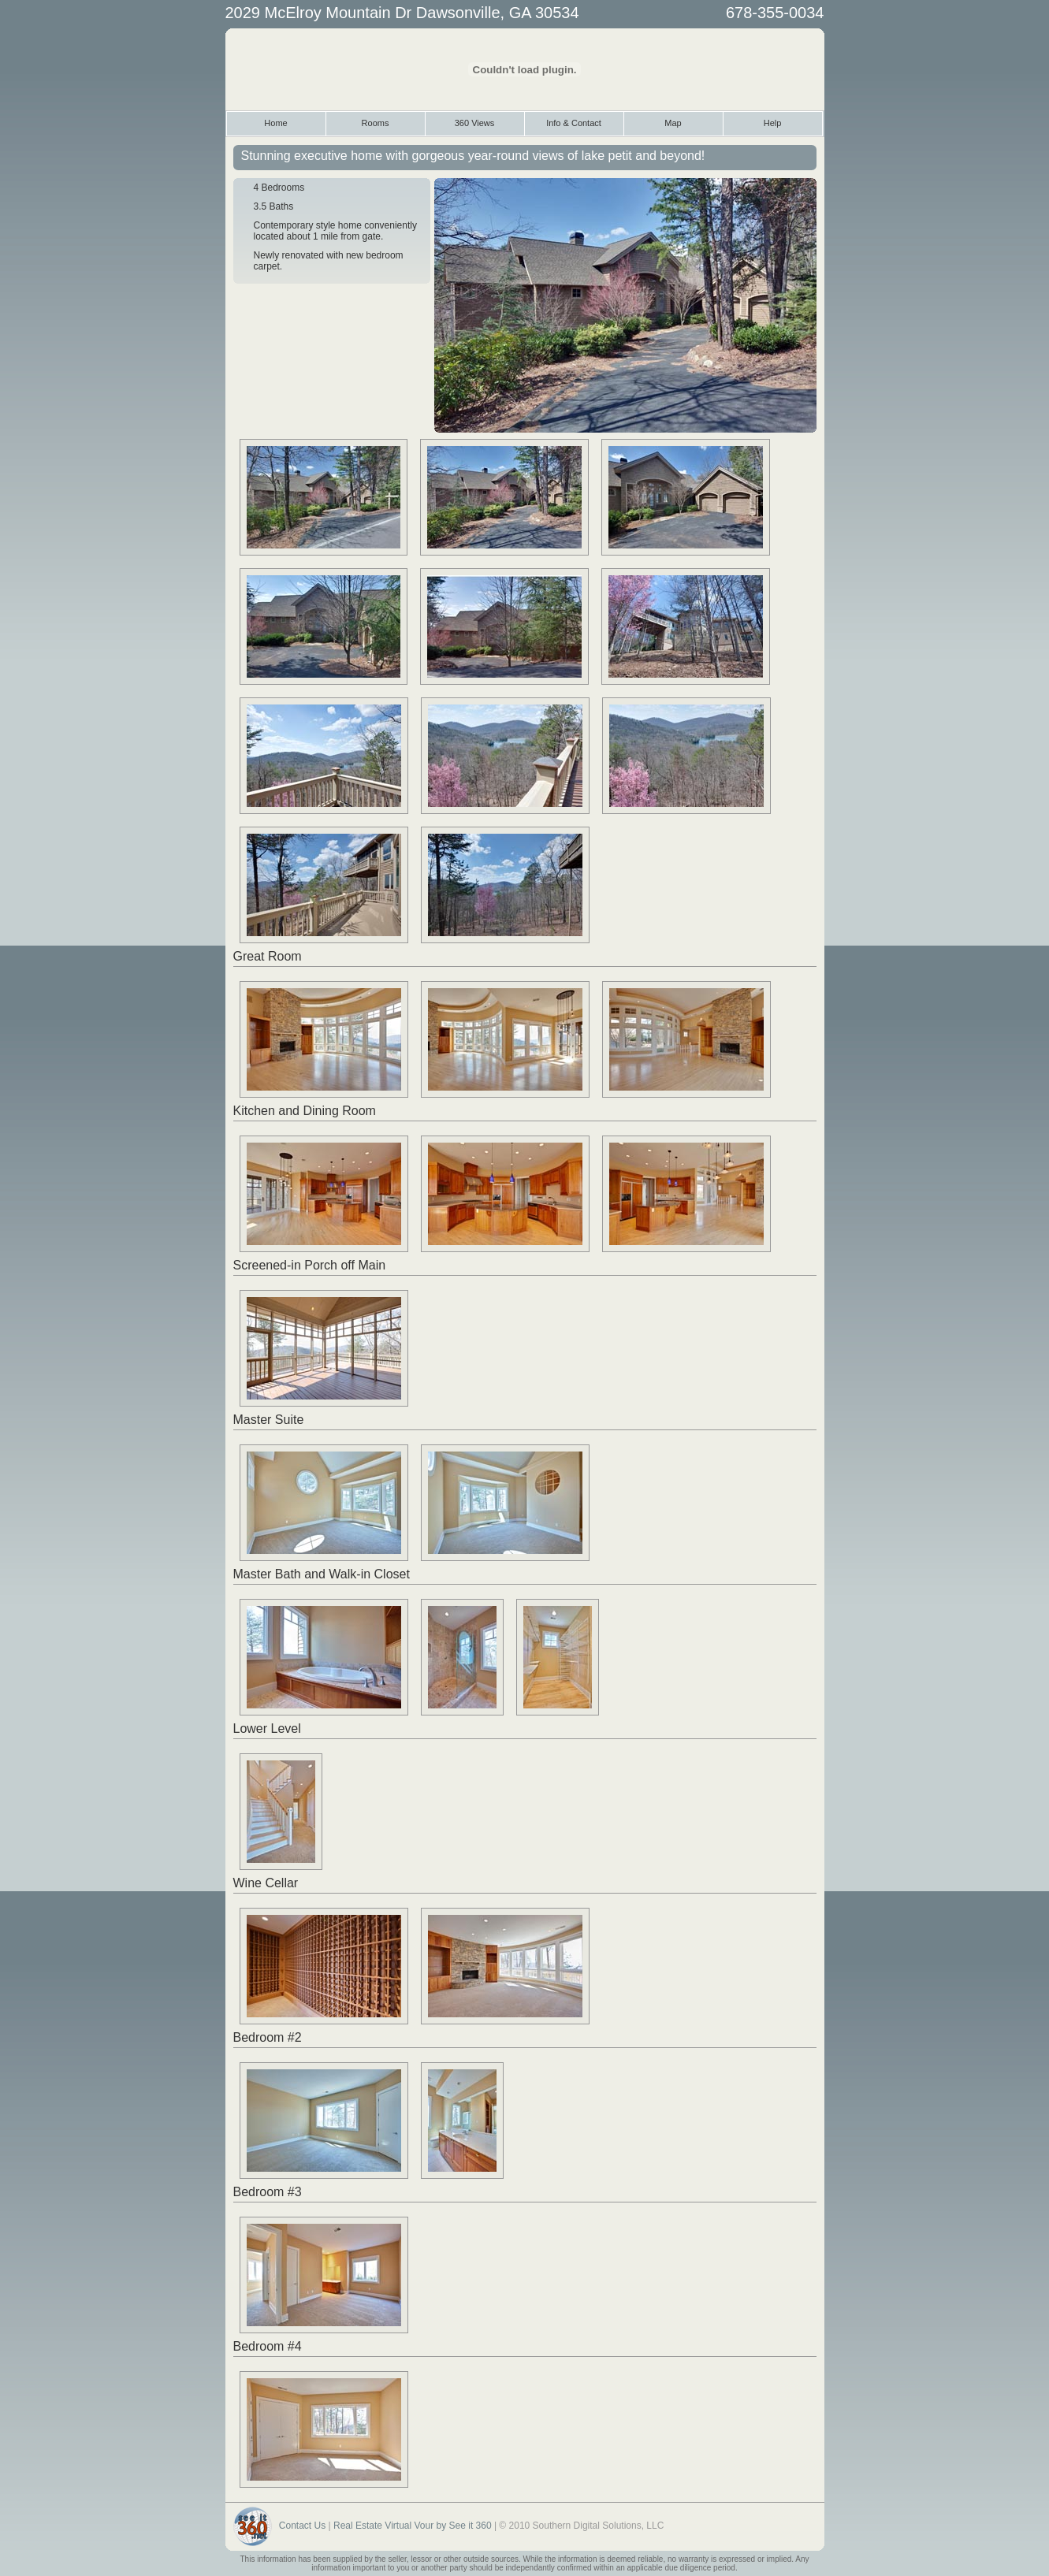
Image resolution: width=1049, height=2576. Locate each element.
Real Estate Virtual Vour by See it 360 (412, 2525)
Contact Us (302, 2525)
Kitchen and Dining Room (304, 1110)
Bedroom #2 (267, 2037)
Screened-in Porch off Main (309, 1265)
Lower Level (267, 1728)
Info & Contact (573, 123)
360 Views (475, 123)
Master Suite (268, 1419)
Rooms (375, 123)
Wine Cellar (266, 1883)
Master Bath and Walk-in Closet (321, 1574)
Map (672, 123)
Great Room (267, 956)
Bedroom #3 (267, 2192)
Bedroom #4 (267, 2346)
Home (275, 123)
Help (773, 123)
